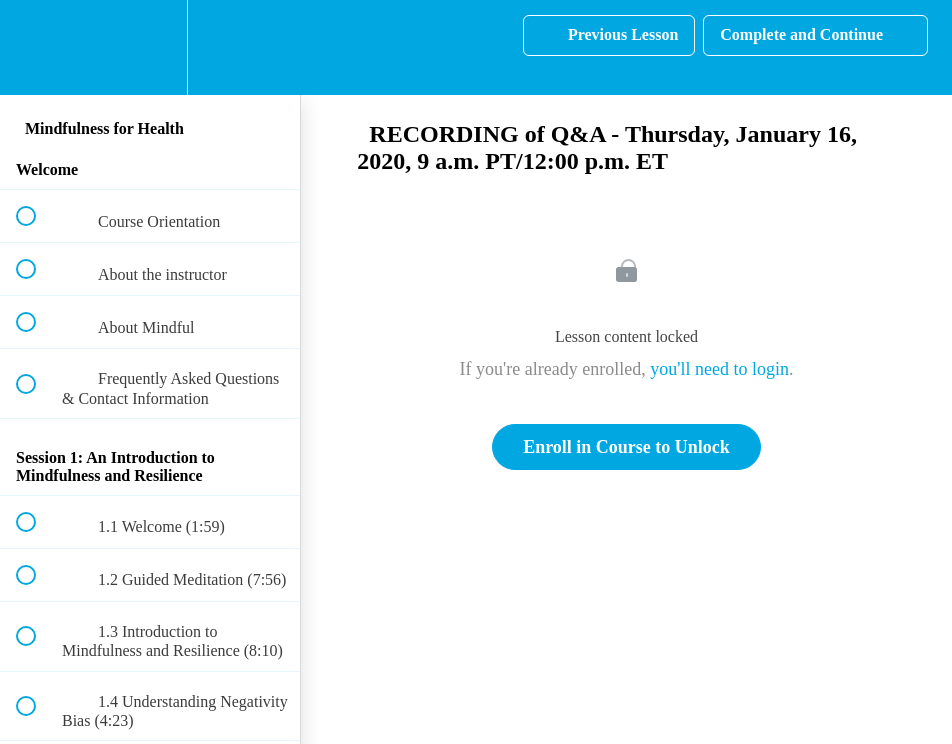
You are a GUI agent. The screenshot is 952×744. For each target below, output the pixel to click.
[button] (37, 47)
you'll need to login (719, 369)
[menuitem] (150, 47)
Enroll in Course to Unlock (626, 447)
